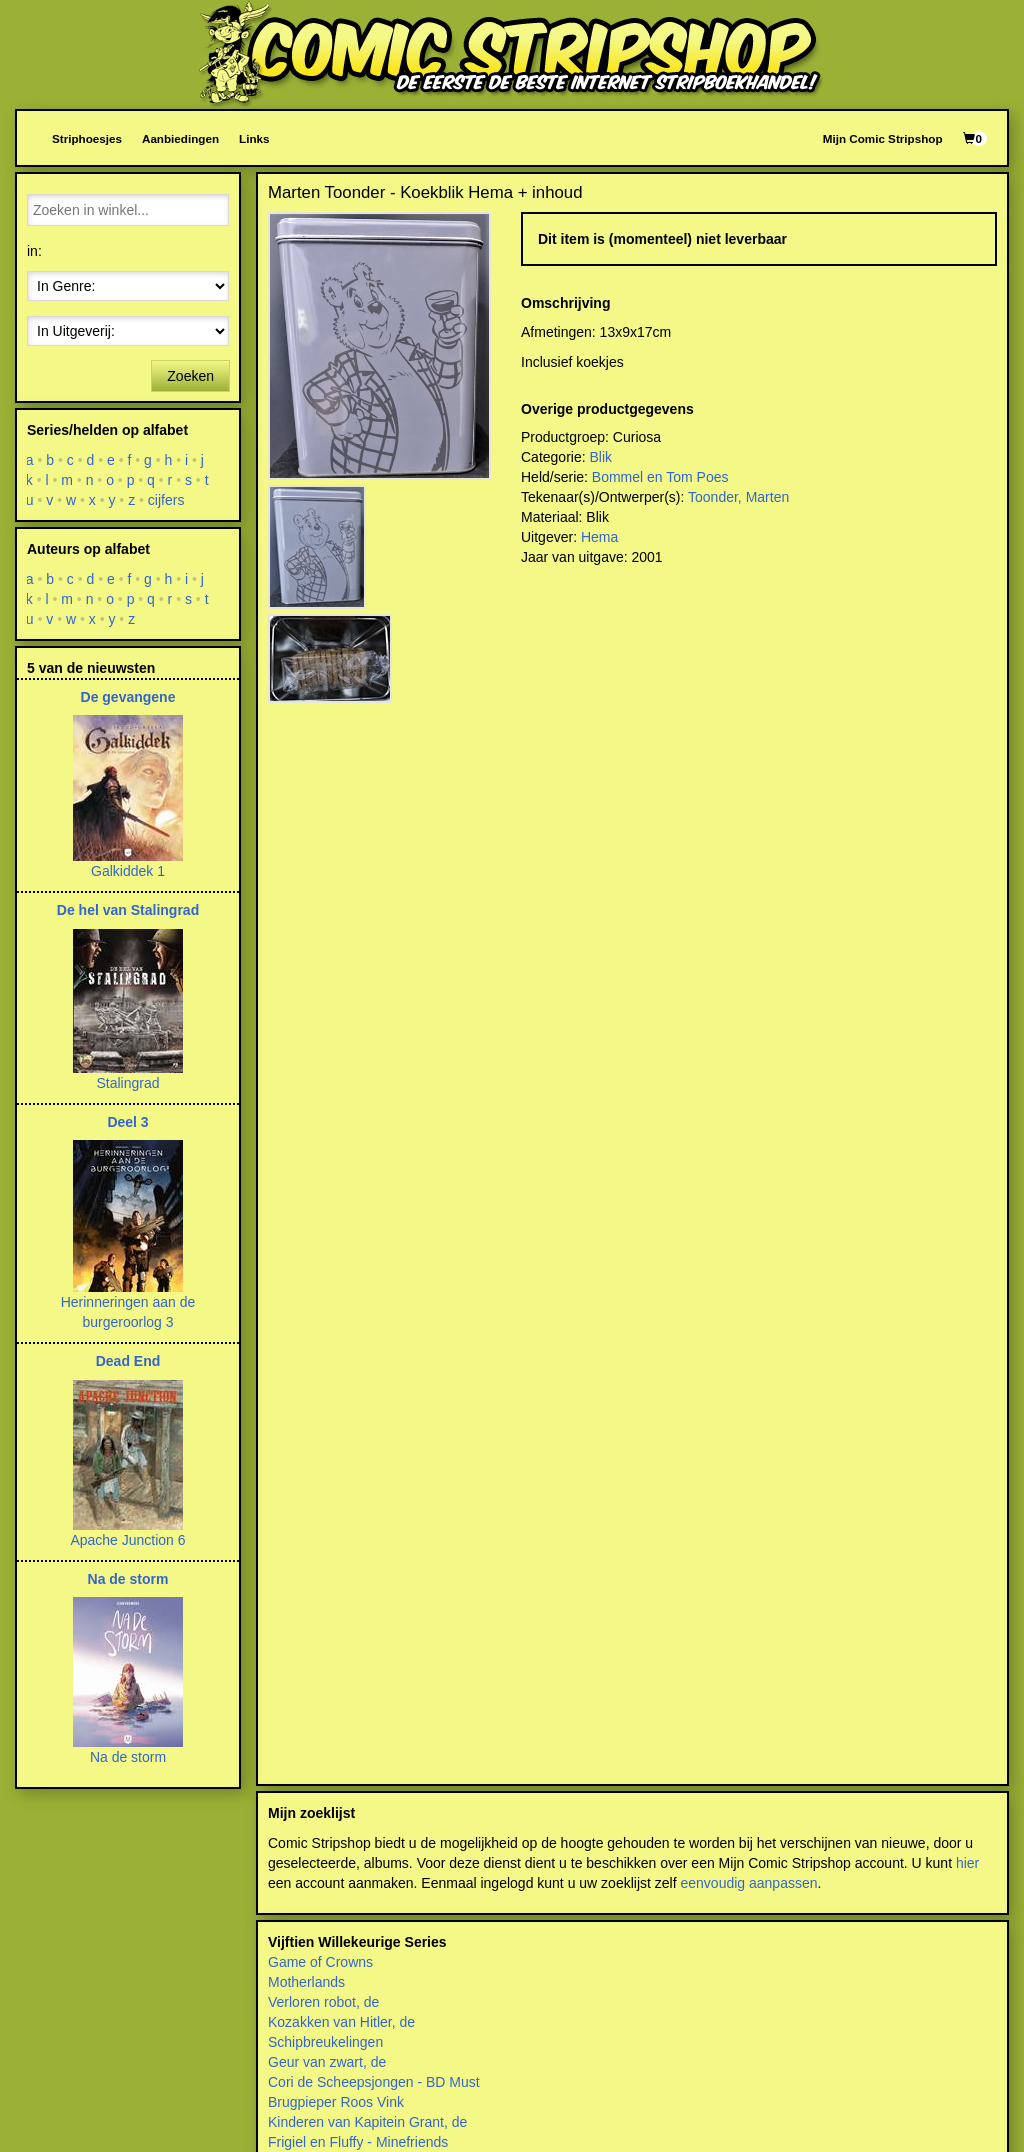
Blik (600, 457)
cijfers (166, 500)
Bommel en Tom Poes (660, 477)
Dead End (128, 1361)
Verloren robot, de (323, 2002)
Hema (599, 537)
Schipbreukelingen (325, 2042)
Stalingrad (127, 1083)
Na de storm (128, 1579)
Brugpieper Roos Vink (336, 2102)
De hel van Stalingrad (128, 910)
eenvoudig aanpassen (748, 1883)
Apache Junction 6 (127, 1540)
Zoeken (190, 376)
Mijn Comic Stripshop (883, 138)
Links (254, 138)
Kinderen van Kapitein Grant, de (367, 2122)
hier (967, 1863)
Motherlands (306, 1982)
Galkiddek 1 (128, 871)
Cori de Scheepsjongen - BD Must (374, 2082)
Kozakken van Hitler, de (341, 2022)
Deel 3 (127, 1122)
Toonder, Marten (738, 497)
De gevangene (128, 697)
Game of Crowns (320, 1962)
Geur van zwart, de (327, 2062)
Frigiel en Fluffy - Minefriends (358, 2142)
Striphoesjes (87, 138)
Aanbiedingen (180, 138)
